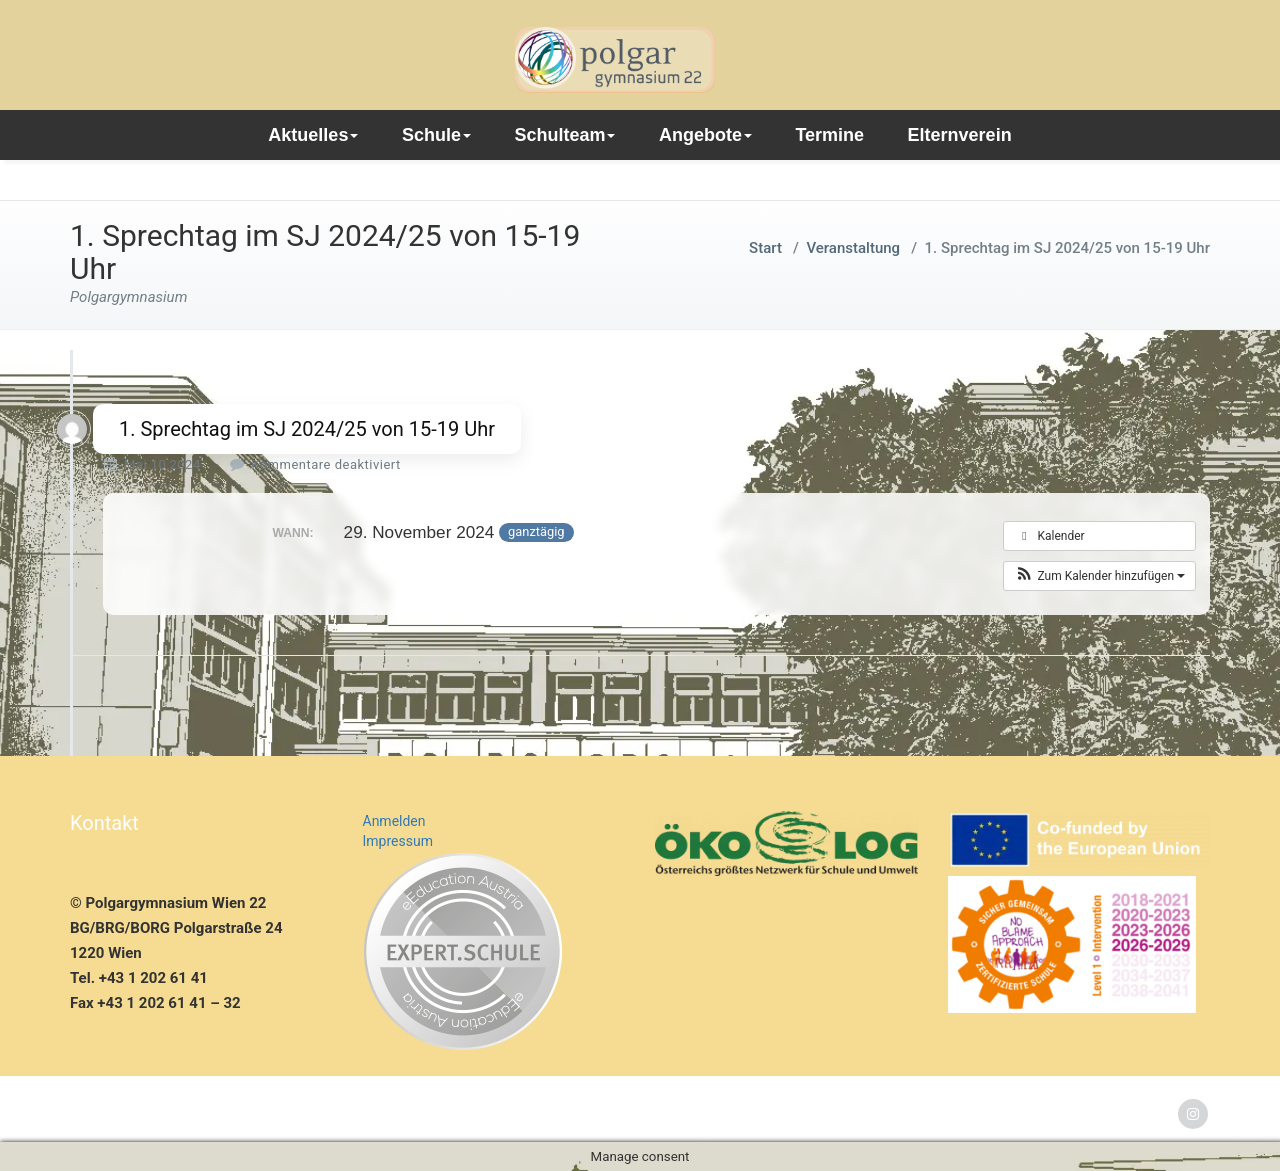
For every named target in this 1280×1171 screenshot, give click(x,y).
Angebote (705, 135)
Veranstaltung (853, 248)
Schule (436, 135)
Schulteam (564, 135)
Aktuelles (313, 135)
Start (765, 248)
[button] (1099, 576)
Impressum (398, 841)
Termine (829, 135)
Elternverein (960, 135)
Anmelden (394, 821)
